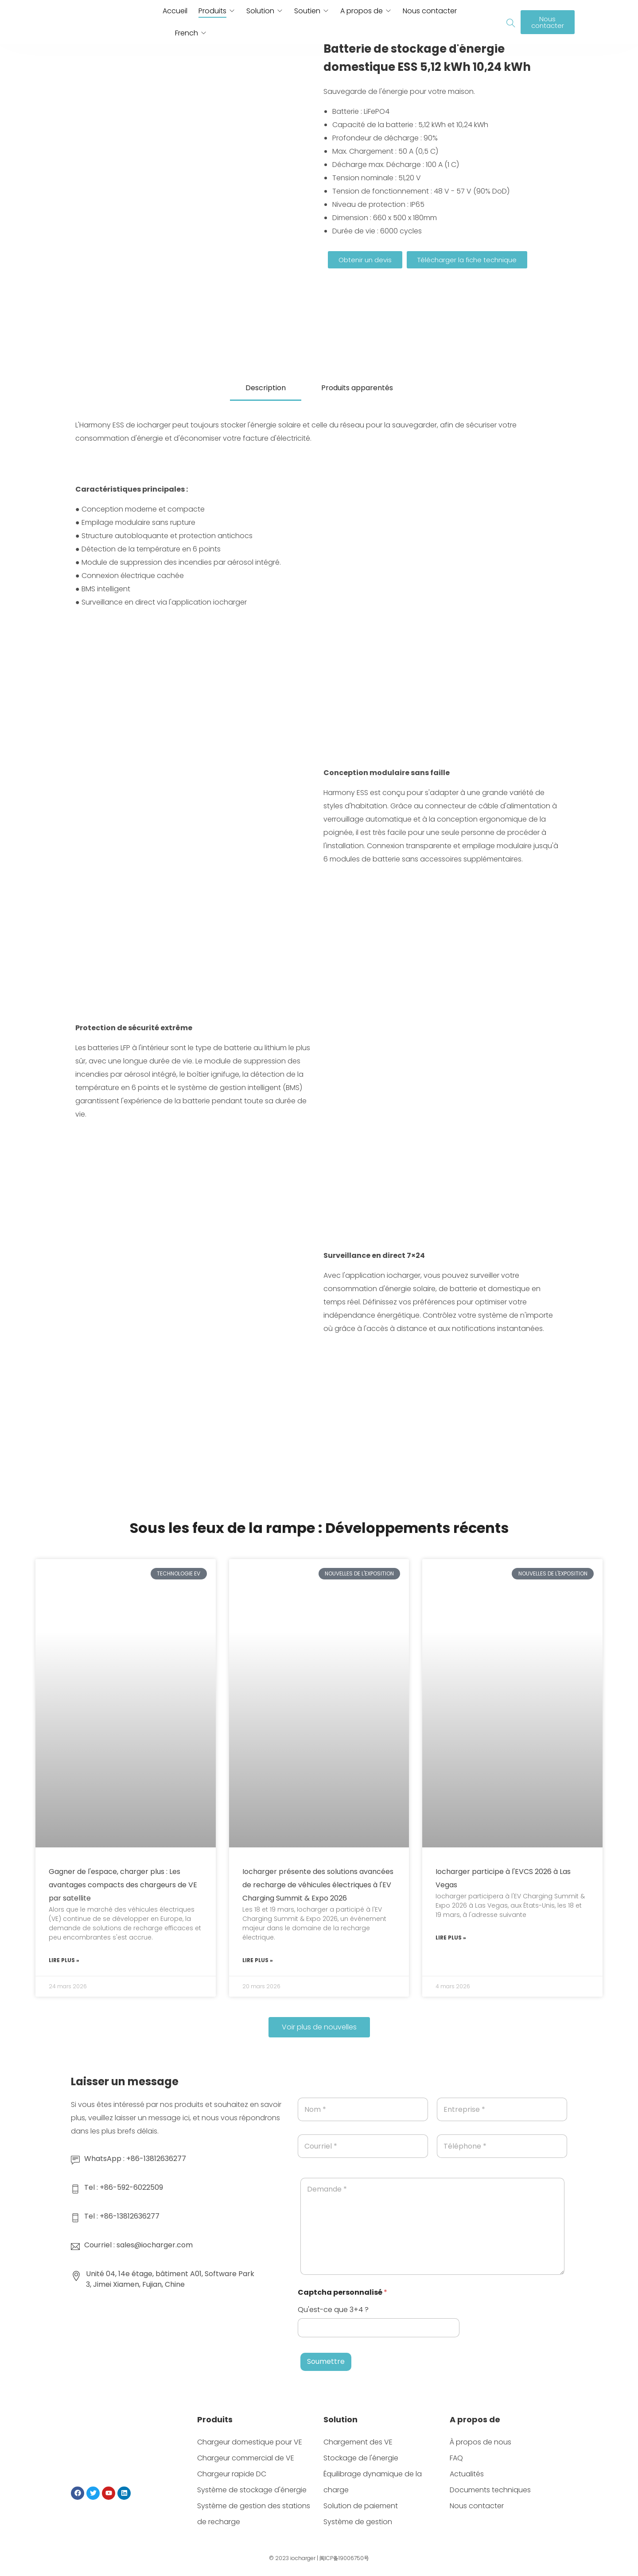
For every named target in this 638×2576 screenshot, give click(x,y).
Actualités (467, 2474)
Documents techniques (490, 2490)
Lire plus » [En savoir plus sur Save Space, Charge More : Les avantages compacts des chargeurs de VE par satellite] (64, 1960)
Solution (260, 11)
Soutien (307, 11)
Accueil (175, 11)
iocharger (302, 2558)
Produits (212, 11)
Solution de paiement (360, 2506)
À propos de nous (480, 2442)
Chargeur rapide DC (231, 2474)
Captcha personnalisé (342, 2292)
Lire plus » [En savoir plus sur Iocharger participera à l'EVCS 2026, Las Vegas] (451, 1937)
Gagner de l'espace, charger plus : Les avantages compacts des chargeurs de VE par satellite (123, 1884)
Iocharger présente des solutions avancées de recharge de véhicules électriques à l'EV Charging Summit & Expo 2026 (317, 1884)
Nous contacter (430, 11)
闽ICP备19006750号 (344, 2558)
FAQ (456, 2458)
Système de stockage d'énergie (252, 2490)
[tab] (265, 388)
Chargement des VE (358, 2442)
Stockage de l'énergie (360, 2458)
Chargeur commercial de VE (245, 2458)
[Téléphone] (502, 2146)
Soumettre (326, 2361)
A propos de (361, 11)
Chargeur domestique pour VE (249, 2442)
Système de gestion (357, 2522)
